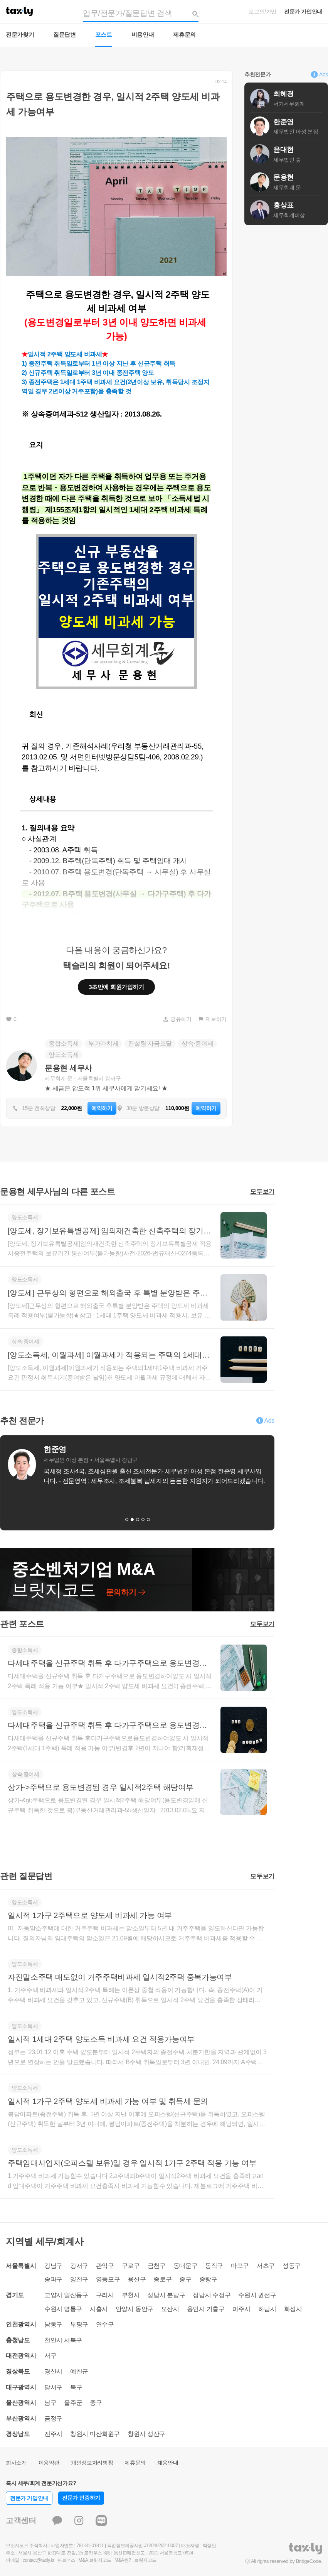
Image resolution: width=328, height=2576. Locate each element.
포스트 (103, 34)
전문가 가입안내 (303, 11)
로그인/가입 (262, 11)
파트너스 (66, 2560)
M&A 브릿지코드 (95, 2560)
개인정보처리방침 (92, 2463)
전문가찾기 (20, 34)
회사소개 (16, 2463)
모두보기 (262, 1191)
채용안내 (167, 2463)
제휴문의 (184, 34)
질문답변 (64, 34)
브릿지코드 (145, 2560)
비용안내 (142, 34)
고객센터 (21, 2520)
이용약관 (49, 2463)
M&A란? (122, 2560)
